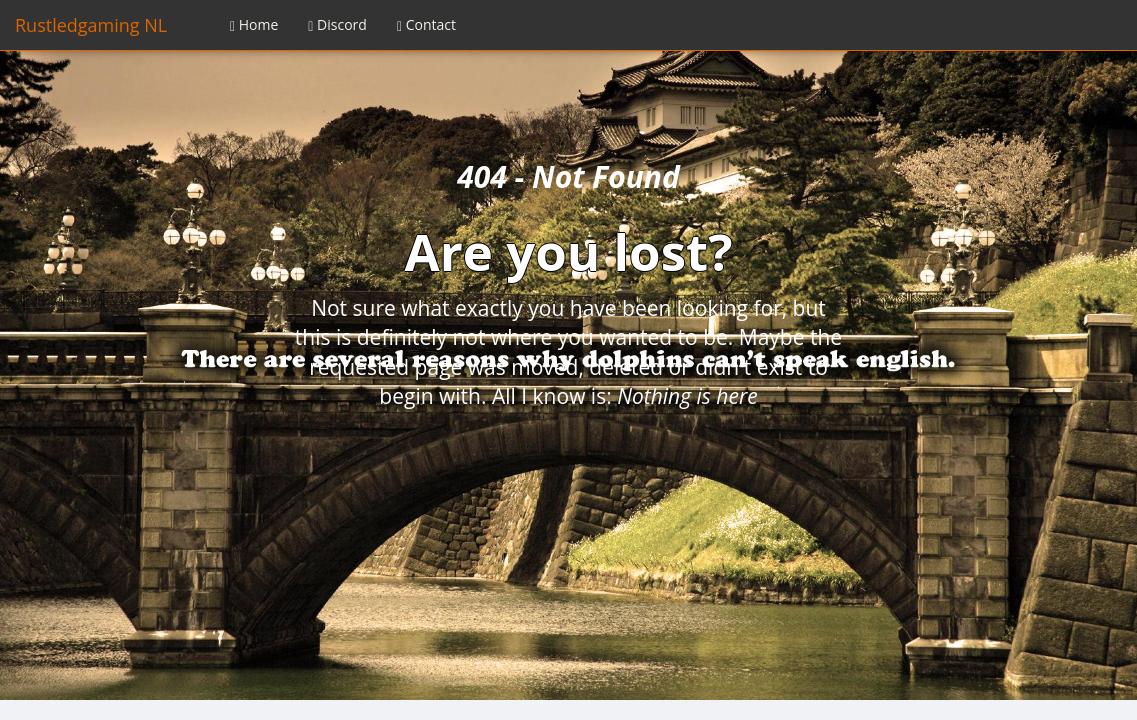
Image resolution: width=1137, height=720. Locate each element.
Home (254, 24)
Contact (426, 24)
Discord (337, 24)
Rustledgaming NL (91, 25)
